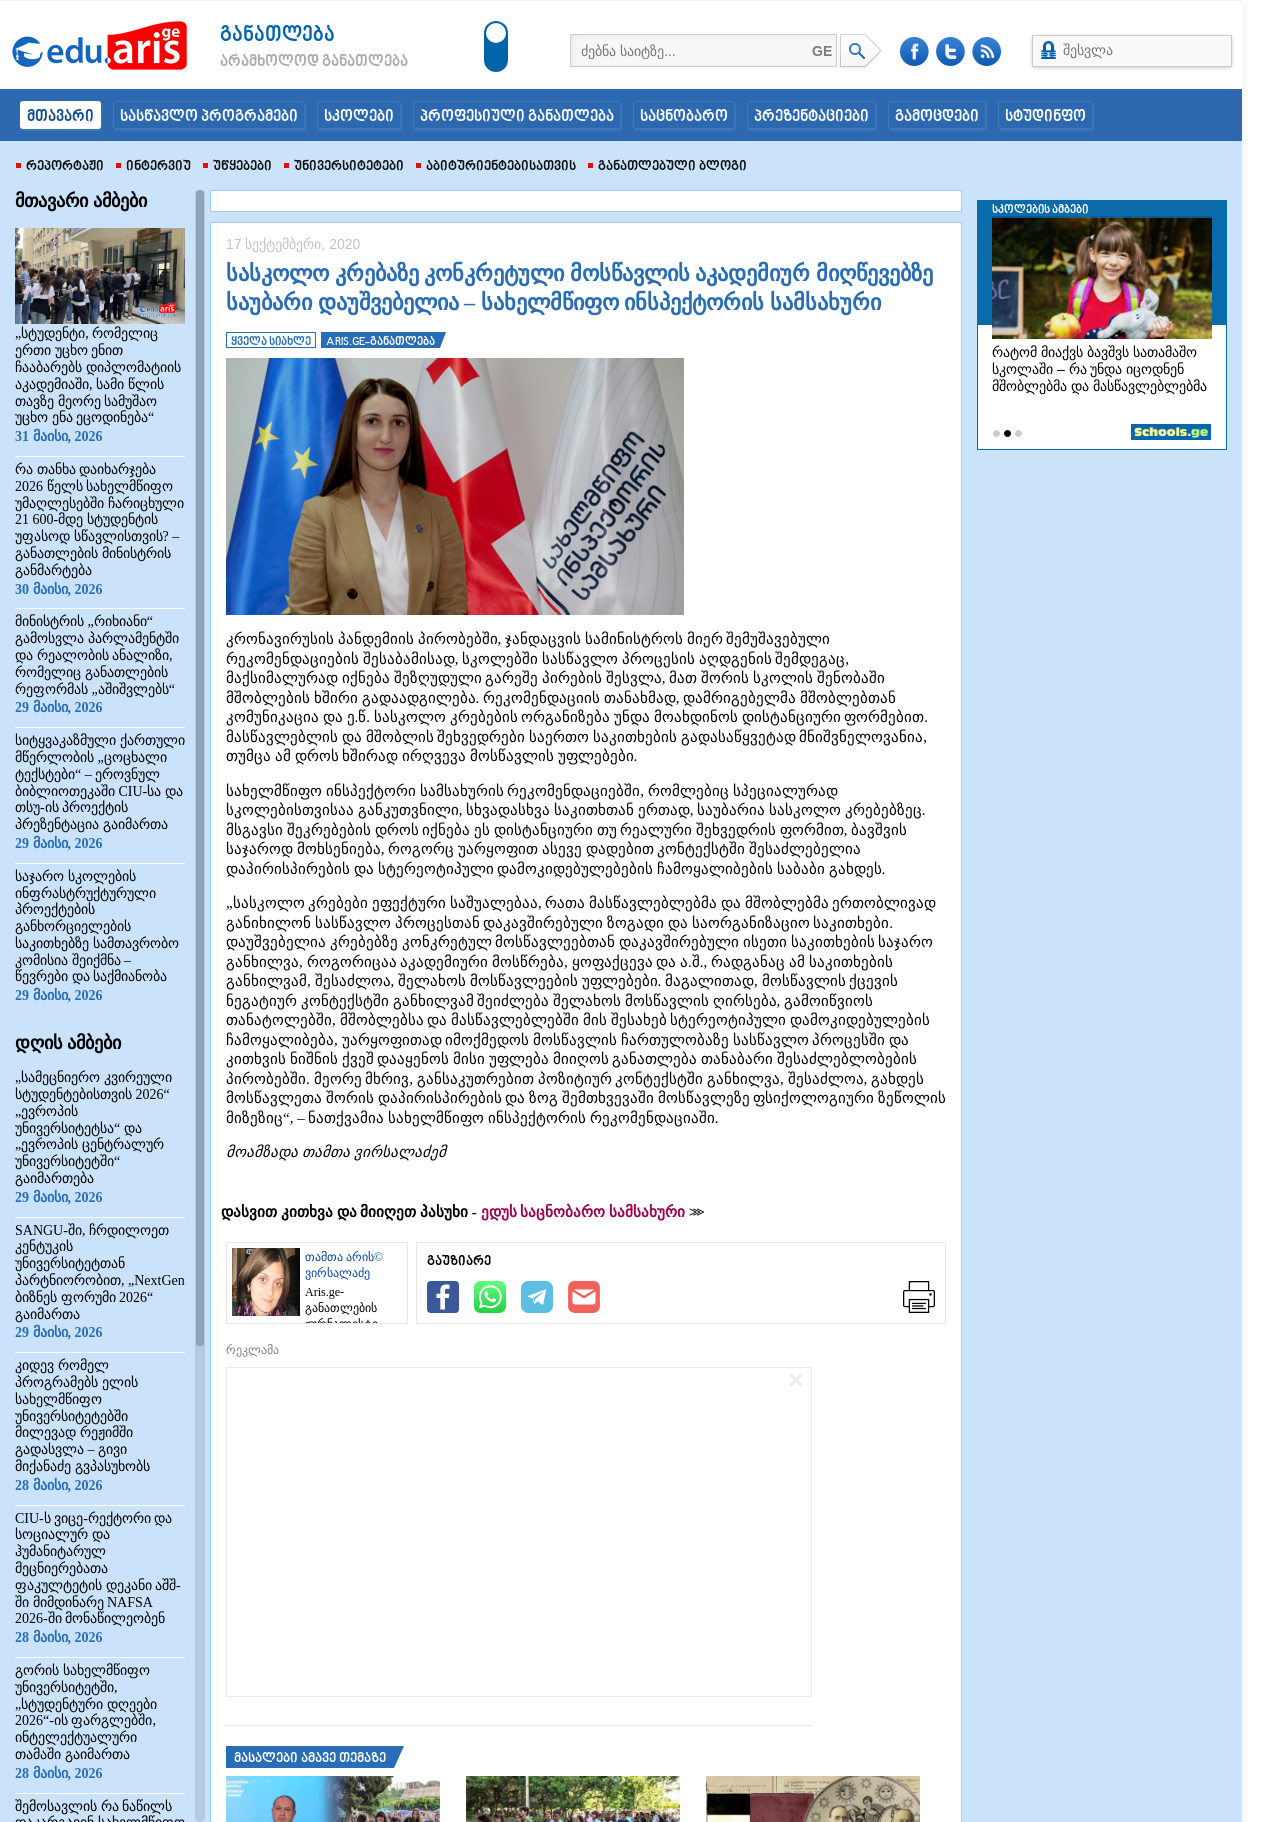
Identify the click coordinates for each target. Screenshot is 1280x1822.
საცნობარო (684, 117)
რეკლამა (252, 1350)
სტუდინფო (1045, 117)
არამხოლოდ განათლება (284, 62)
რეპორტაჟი (60, 167)
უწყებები (237, 167)
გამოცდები (937, 117)
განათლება (277, 35)
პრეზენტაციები (811, 117)
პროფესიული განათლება (517, 117)
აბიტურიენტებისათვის (496, 167)
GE (822, 51)
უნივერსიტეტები (344, 167)
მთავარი (60, 117)
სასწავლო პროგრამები (209, 117)
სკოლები (359, 117)
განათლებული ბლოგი (667, 167)
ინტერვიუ (153, 167)
